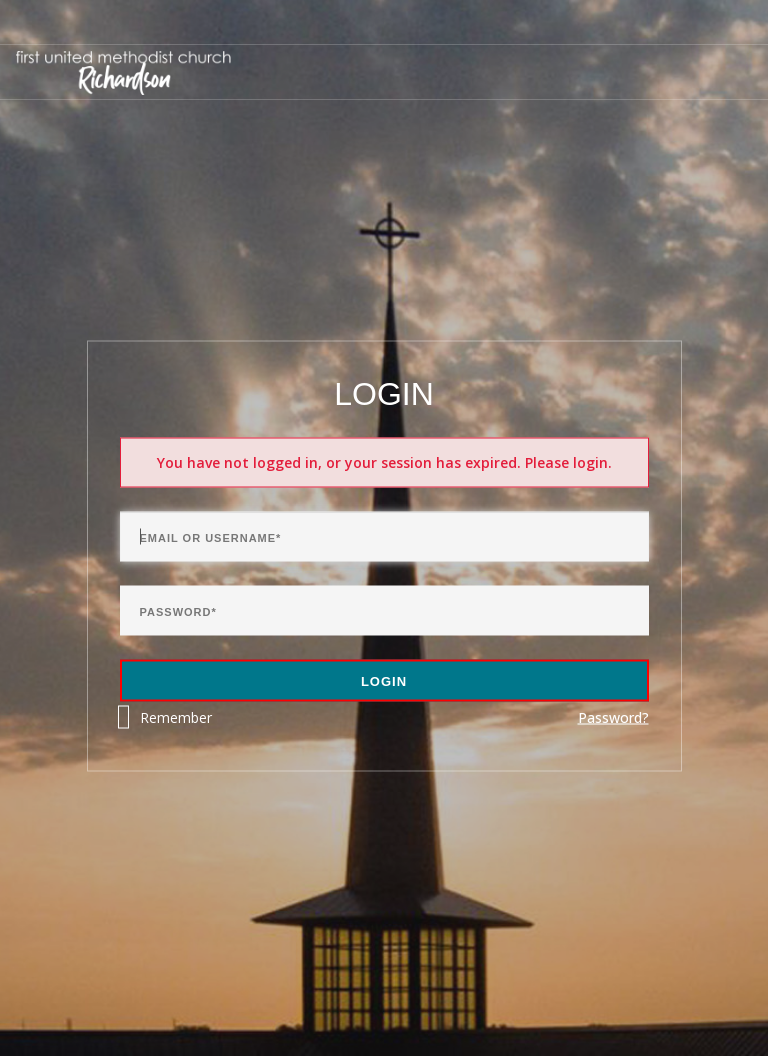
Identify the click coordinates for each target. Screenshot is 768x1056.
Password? (613, 717)
